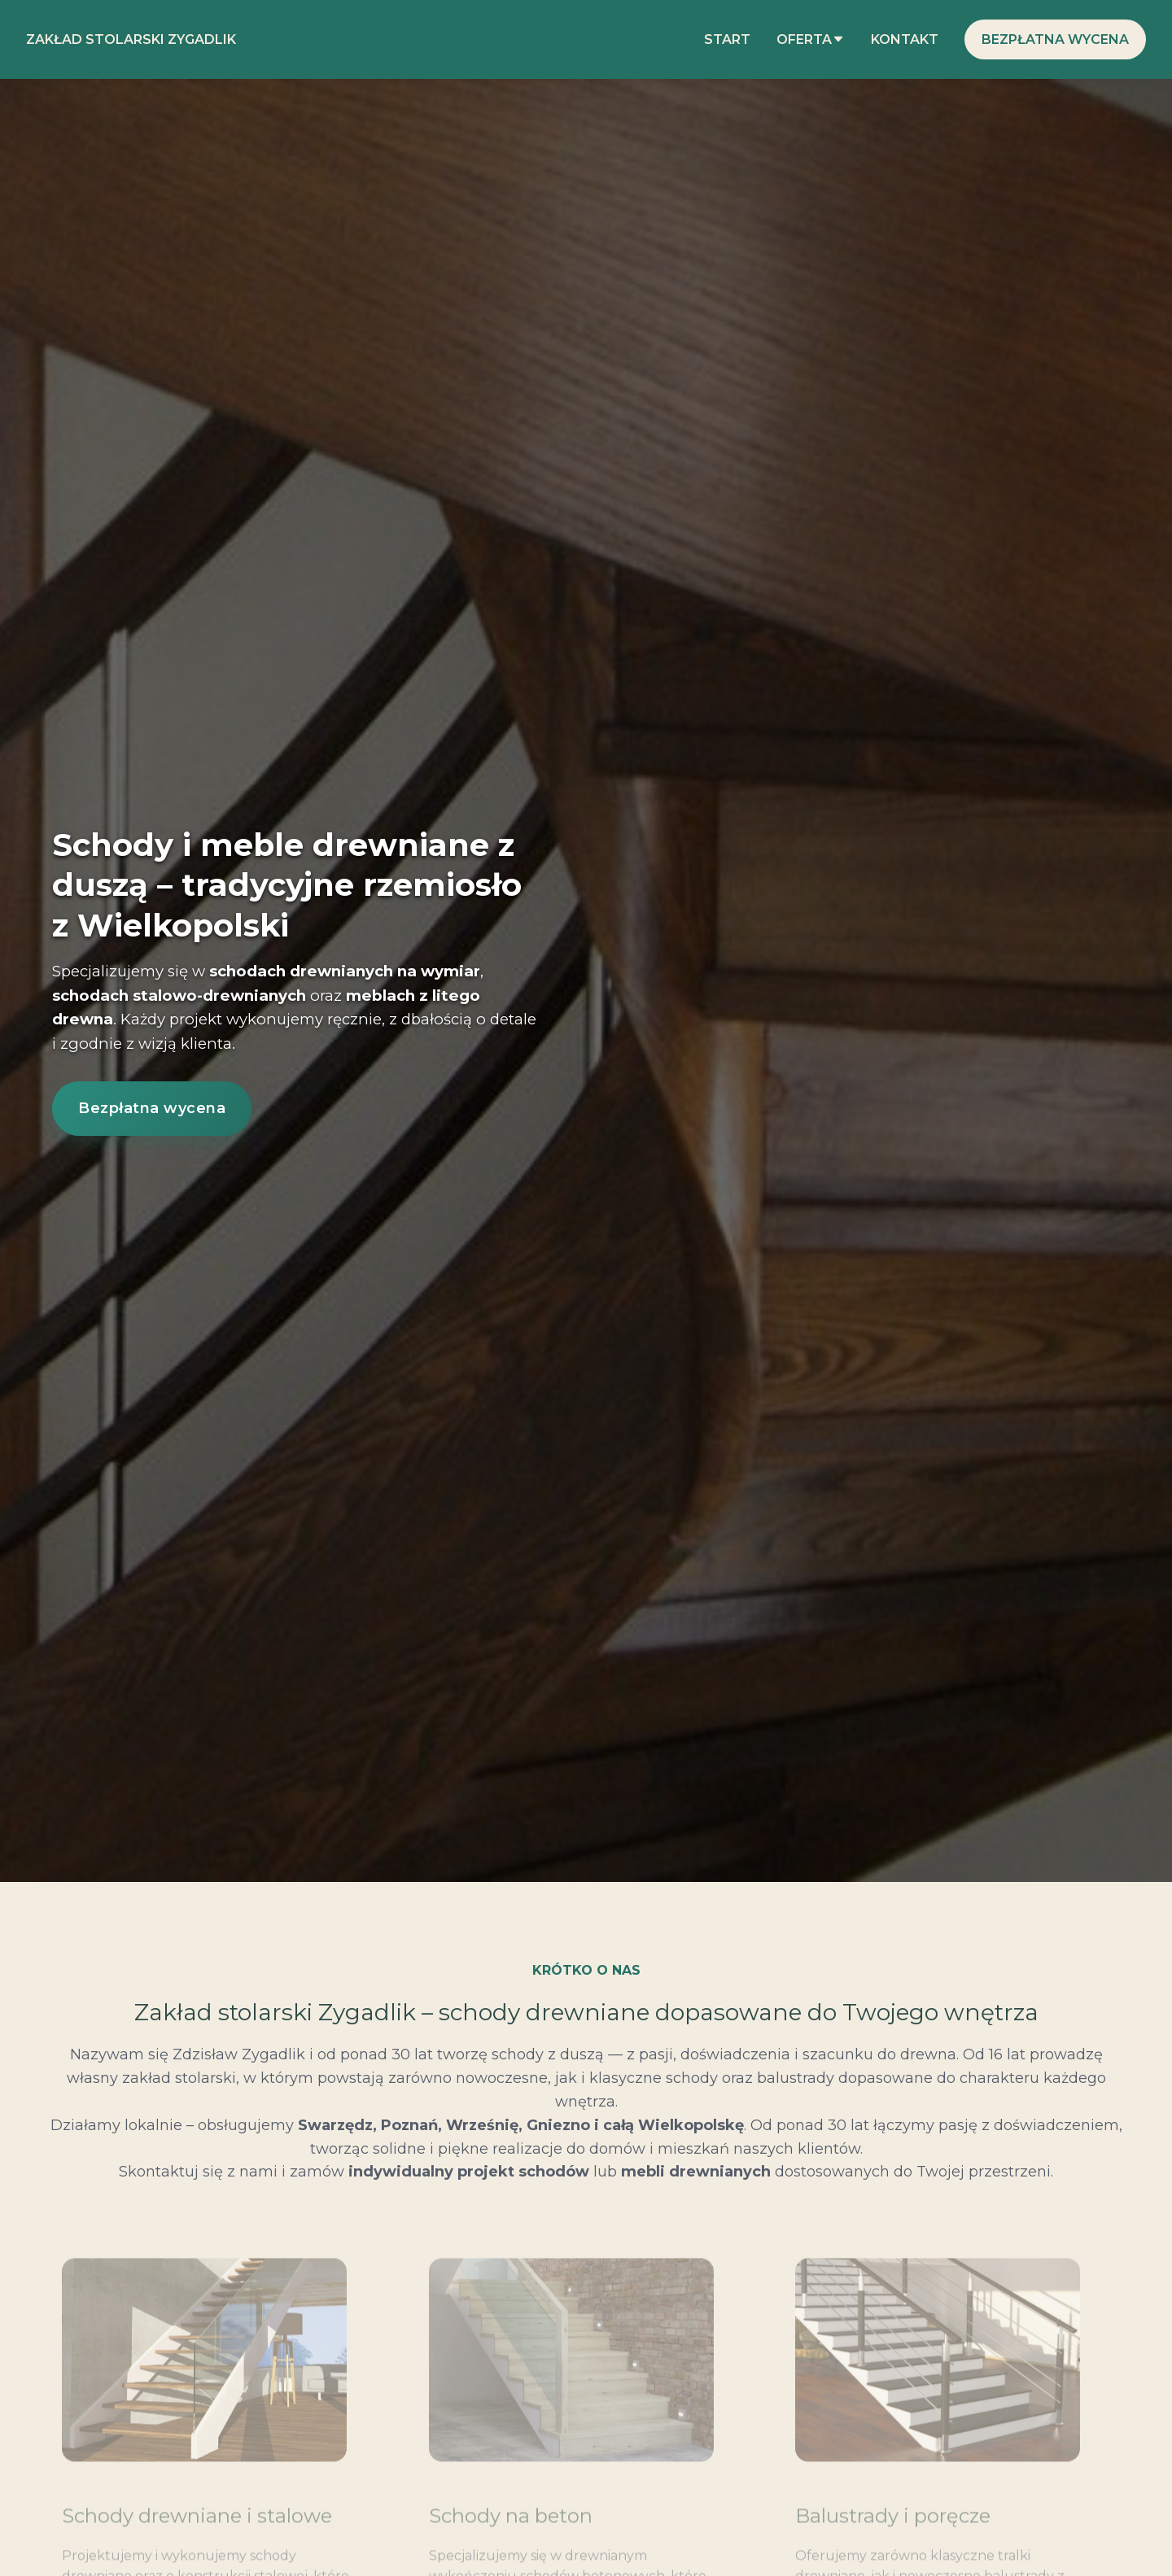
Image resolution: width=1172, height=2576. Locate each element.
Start (727, 39)
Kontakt (904, 39)
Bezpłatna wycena (1055, 39)
